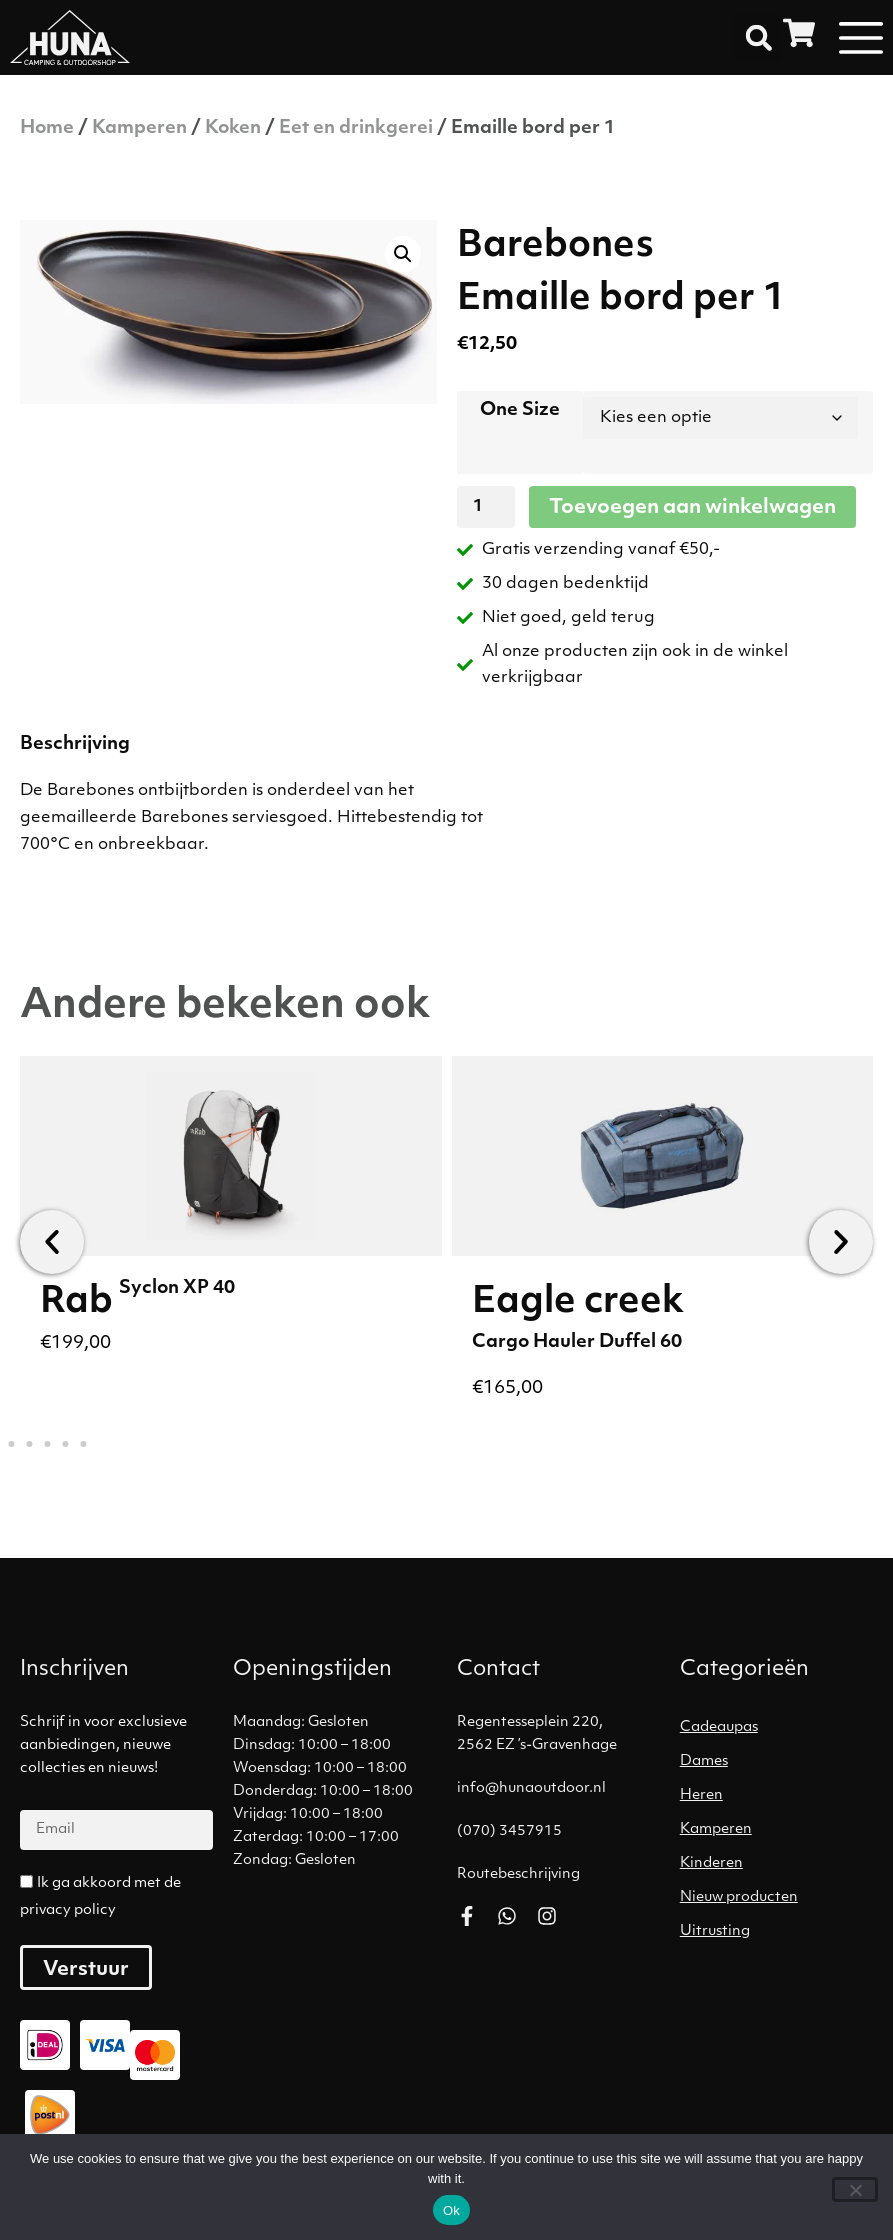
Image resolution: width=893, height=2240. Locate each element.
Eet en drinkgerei (356, 128)
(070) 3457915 (509, 1831)
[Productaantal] (486, 507)
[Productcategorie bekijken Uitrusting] (781, 1932)
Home (47, 128)
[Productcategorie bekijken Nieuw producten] (781, 1898)
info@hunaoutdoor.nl (531, 1788)
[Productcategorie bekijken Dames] (781, 1762)
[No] (855, 2189)
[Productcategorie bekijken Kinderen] (781, 1864)
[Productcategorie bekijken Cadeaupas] (781, 1728)
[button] (759, 38)
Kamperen (139, 128)
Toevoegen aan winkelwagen (692, 508)
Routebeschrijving (518, 1874)
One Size (520, 410)
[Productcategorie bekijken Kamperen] (781, 1830)
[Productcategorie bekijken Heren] (781, 1796)
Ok (451, 2210)
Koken (233, 128)
